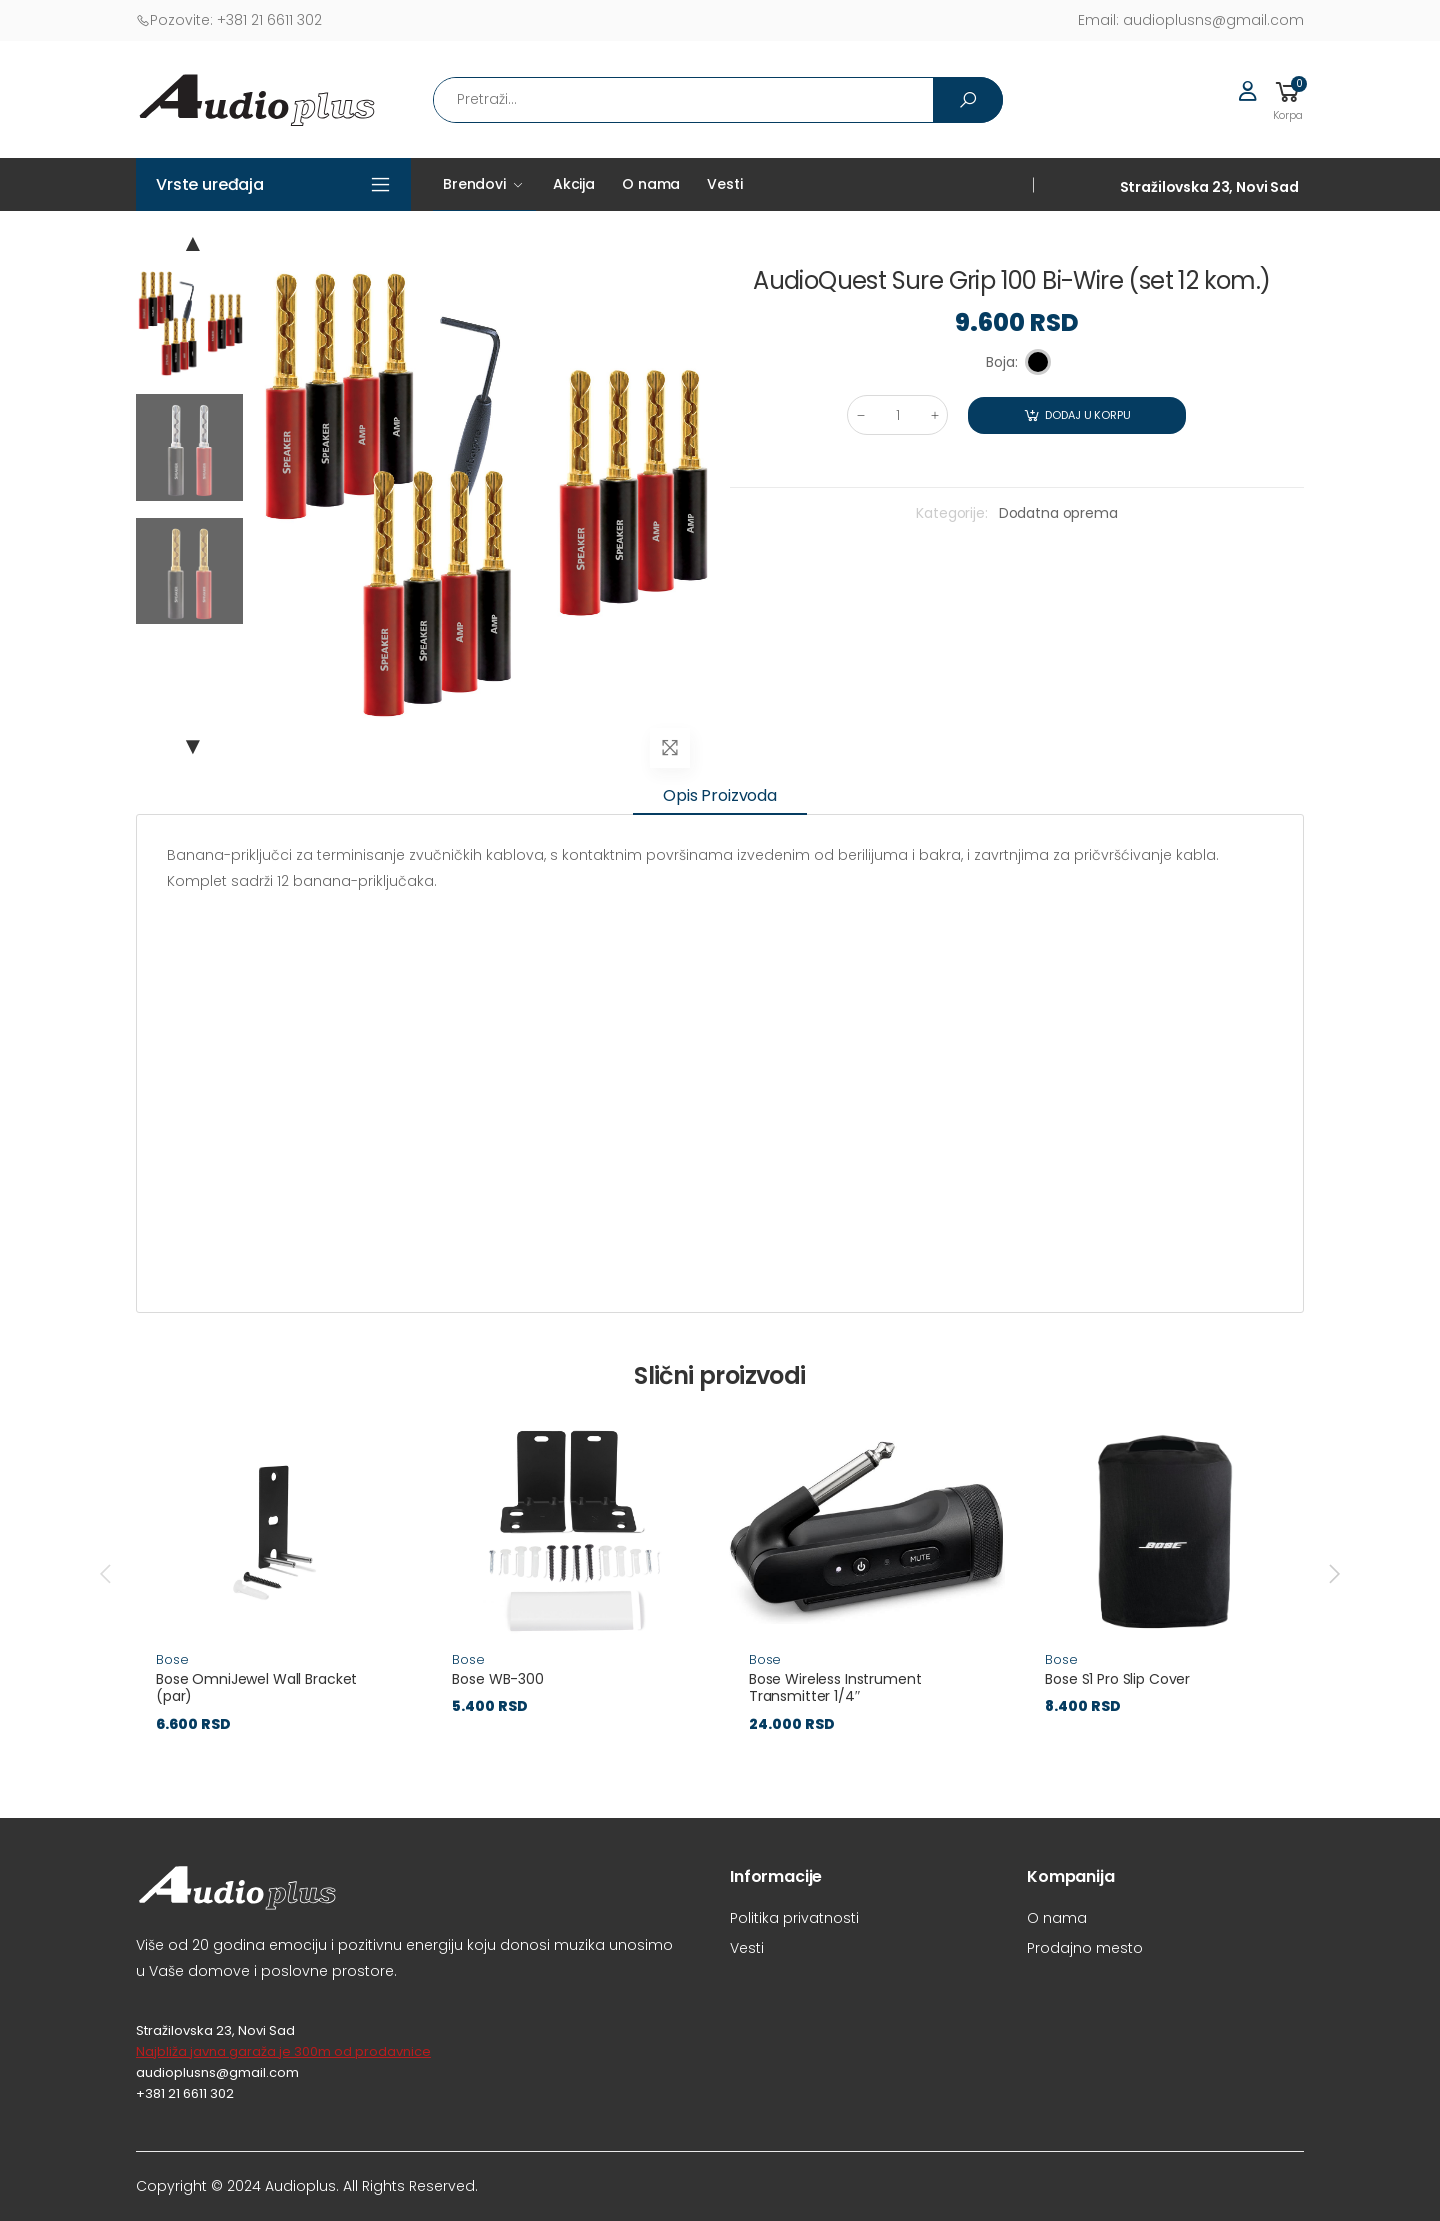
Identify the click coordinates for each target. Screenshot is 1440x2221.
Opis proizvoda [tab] (720, 795)
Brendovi (474, 184)
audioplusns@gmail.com (1191, 20)
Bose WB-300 (497, 1679)
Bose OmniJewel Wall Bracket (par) (256, 1688)
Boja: (1002, 362)
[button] (1288, 99)
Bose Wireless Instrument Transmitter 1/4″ (835, 1688)
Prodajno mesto (1085, 1948)
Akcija (574, 184)
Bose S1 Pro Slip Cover (1117, 1679)
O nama (651, 184)
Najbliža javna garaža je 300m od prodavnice (283, 2051)
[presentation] (107, 1574)
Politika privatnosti (794, 1918)
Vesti (724, 184)
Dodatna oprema (1058, 513)
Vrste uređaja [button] (210, 184)
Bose (172, 1659)
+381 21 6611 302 (229, 20)
